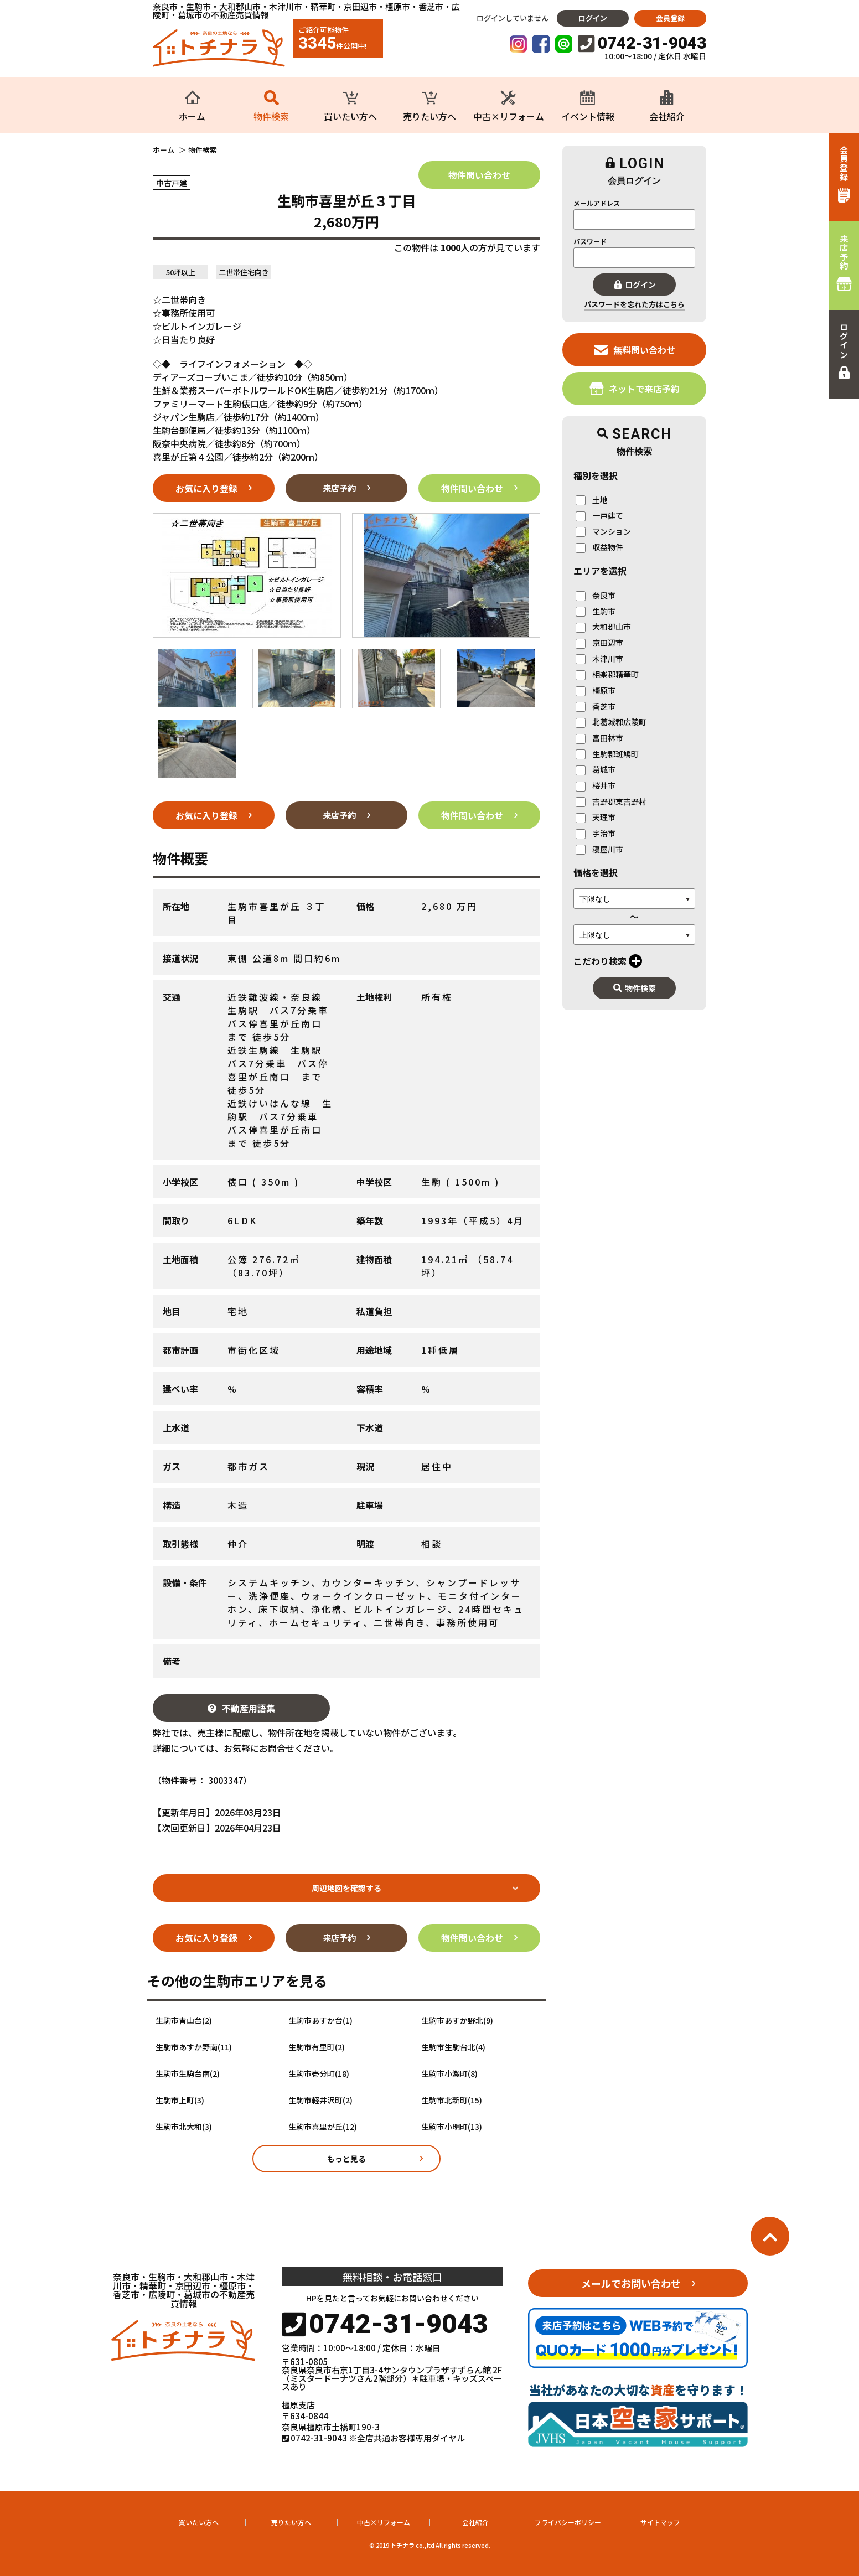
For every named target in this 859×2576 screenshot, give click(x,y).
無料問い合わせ (634, 349)
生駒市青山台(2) (184, 2020)
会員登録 (670, 18)
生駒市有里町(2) (316, 2047)
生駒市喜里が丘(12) (322, 2127)
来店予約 (339, 488)
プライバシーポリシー (568, 2522)
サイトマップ (660, 2522)
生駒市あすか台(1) (320, 2020)
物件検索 (634, 988)
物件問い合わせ (479, 175)
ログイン (592, 18)
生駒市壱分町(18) (318, 2074)
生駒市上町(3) (180, 2100)
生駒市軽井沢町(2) (320, 2100)
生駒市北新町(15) (451, 2100)
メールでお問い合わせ (631, 2283)
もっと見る (346, 2158)
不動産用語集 (241, 1708)
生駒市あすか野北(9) (457, 2020)
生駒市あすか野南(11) (194, 2047)
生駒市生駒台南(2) (188, 2074)
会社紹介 (475, 2522)
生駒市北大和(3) (184, 2127)
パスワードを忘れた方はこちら (634, 304)
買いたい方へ (199, 2522)
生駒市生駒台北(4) (453, 2047)
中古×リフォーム (383, 2522)
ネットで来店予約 (634, 388)
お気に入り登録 (206, 488)
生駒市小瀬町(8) (449, 2074)
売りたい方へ (291, 2522)
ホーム (163, 150)
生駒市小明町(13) (451, 2127)
